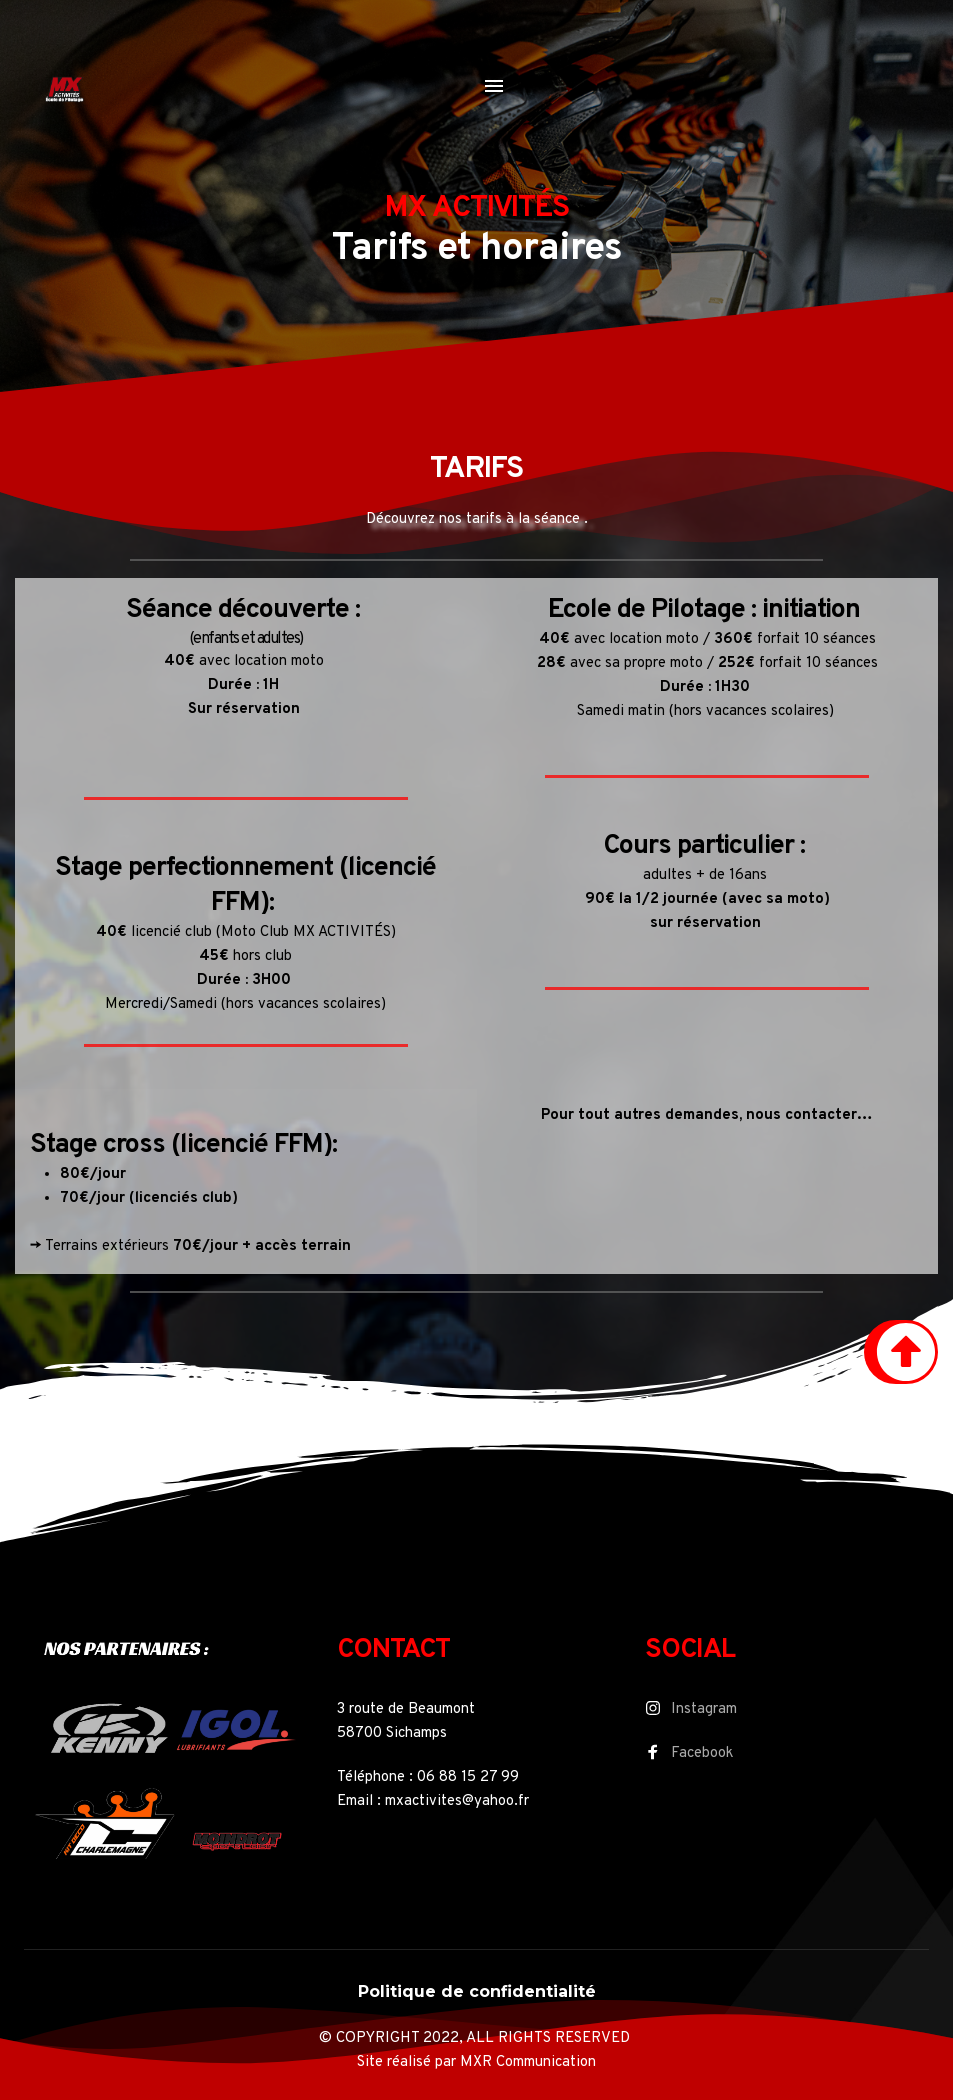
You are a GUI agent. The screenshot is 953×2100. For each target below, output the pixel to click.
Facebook (702, 1753)
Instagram (704, 1709)
